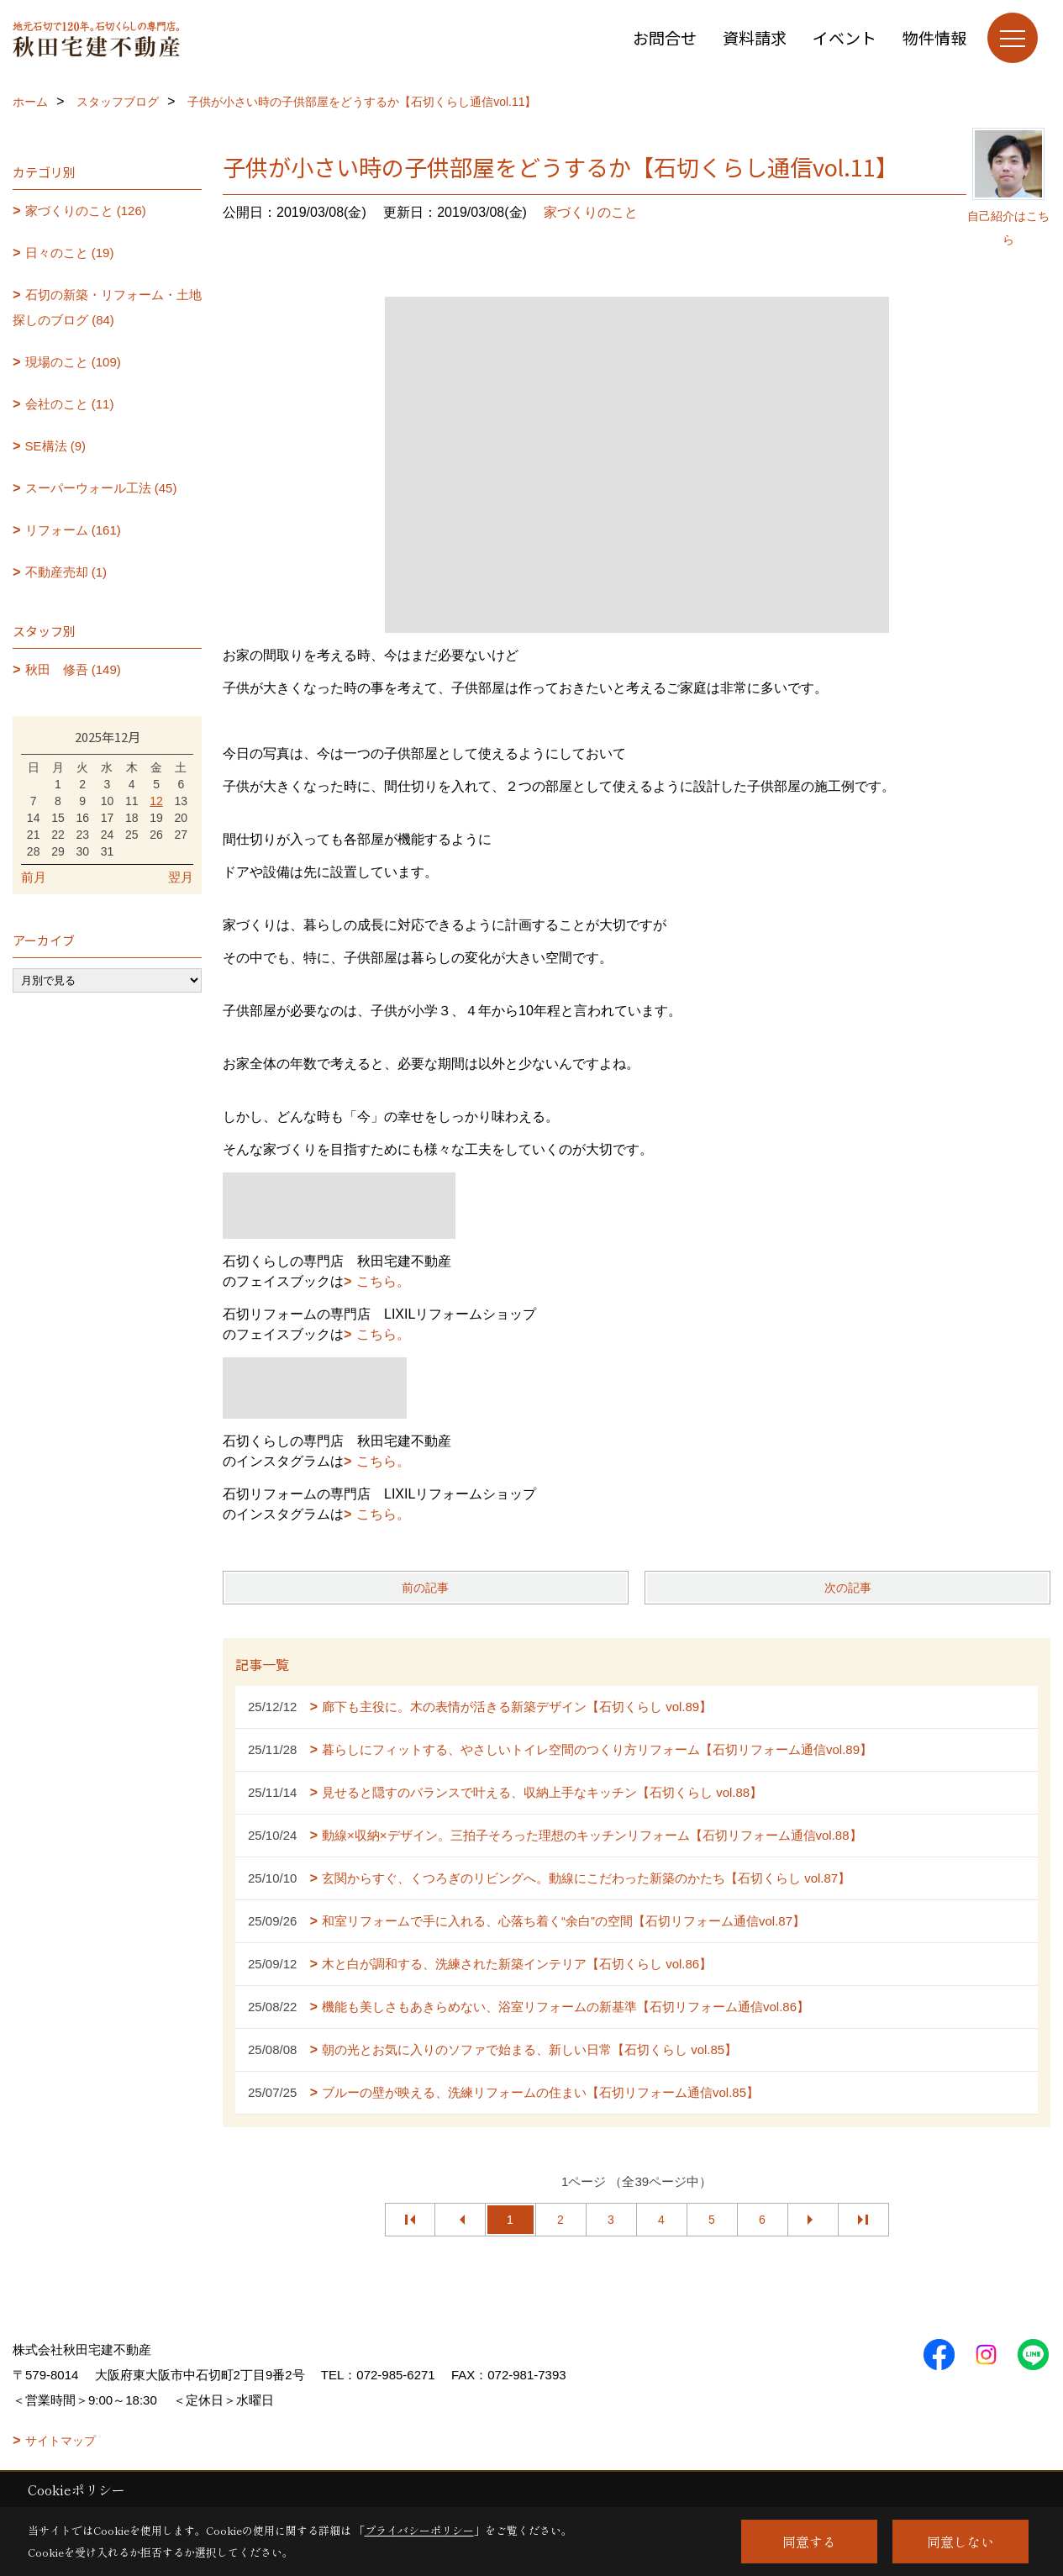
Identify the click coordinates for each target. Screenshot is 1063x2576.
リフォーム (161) (73, 530)
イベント (844, 37)
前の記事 (425, 1587)
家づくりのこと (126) (85, 210)
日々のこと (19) (69, 252)
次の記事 (847, 1587)
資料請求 (755, 37)
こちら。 (383, 1281)
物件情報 (934, 37)
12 (156, 801)
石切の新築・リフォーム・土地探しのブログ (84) (107, 307)
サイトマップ (60, 2440)
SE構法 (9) (56, 446)
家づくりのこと (591, 212)
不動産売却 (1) (66, 572)
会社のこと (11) (69, 404)
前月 (33, 877)
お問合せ (665, 37)
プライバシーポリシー (419, 2530)
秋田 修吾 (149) (73, 669)
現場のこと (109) (73, 362)
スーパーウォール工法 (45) (101, 488)
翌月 (180, 877)
